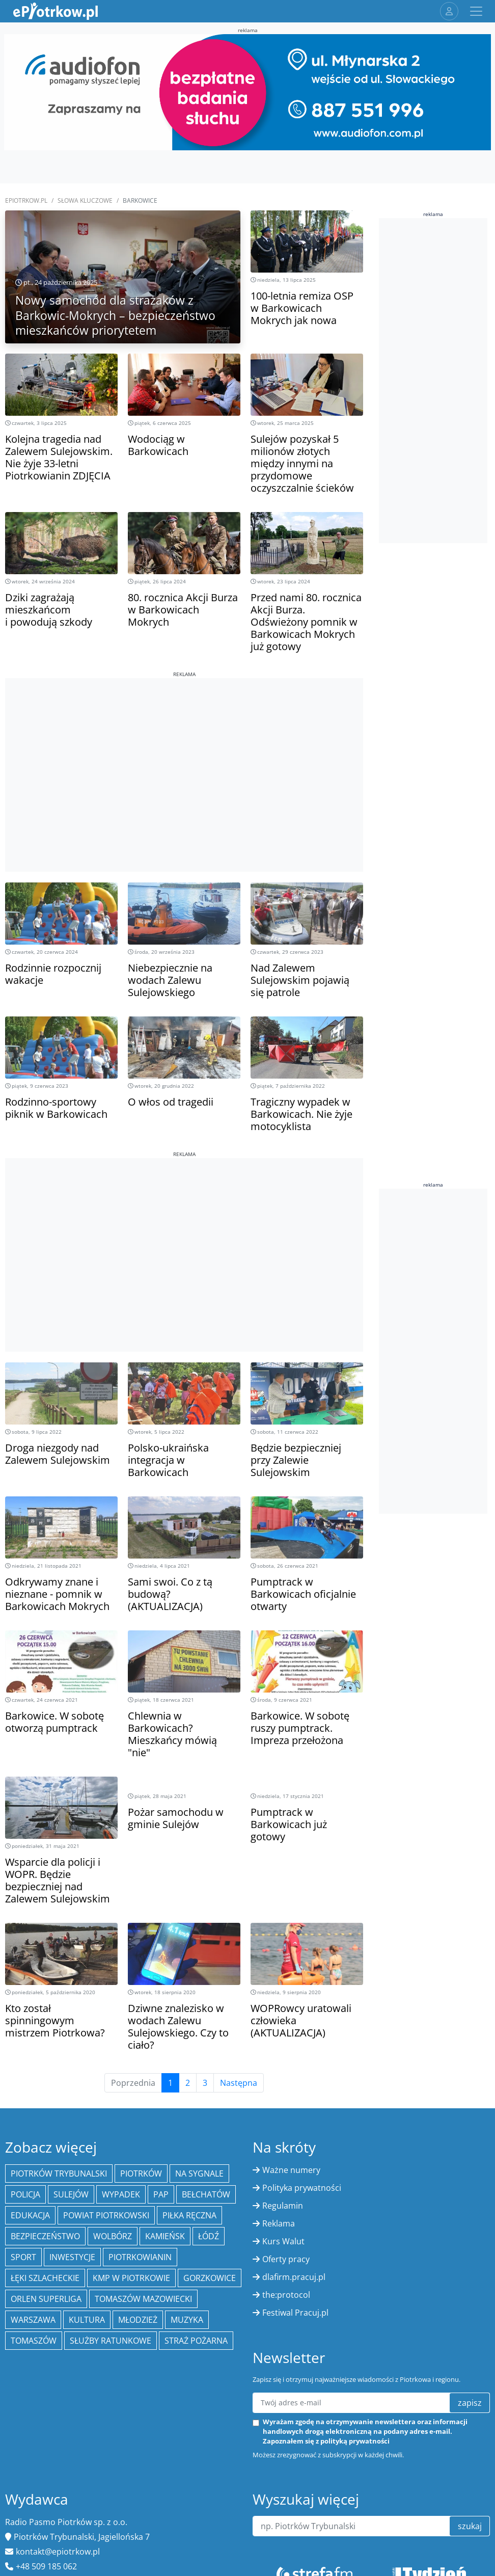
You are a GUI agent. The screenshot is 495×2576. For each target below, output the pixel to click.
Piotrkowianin (140, 2257)
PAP (161, 2194)
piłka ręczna (189, 2215)
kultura (87, 2319)
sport (23, 2257)
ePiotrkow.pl (26, 200)
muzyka (187, 2319)
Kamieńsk (165, 2236)
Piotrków (141, 2173)
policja (25, 2194)
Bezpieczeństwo (45, 2236)
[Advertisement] (184, 749)
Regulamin (282, 2205)
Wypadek (121, 2194)
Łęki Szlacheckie (45, 2278)
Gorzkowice (209, 2278)
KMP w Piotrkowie (131, 2278)
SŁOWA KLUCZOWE (85, 200)
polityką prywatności (355, 2441)
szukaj (470, 2526)
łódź (208, 2236)
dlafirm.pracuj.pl (293, 2277)
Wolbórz (112, 2236)
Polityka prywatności (301, 2187)
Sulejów (71, 2194)
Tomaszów (34, 2340)
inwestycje (72, 2257)
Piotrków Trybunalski (59, 2173)
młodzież (137, 2319)
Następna (238, 2082)
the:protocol (286, 2294)
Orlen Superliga (46, 2298)
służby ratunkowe (110, 2340)
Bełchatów (206, 2194)
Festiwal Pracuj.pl (295, 2312)
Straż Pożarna (196, 2340)
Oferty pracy (286, 2259)
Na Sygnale (199, 2173)
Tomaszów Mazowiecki (143, 2298)
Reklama (278, 2223)
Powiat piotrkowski (106, 2215)
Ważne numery (291, 2170)
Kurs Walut (283, 2241)
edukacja (30, 2215)
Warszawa (33, 2319)
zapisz (470, 2402)
